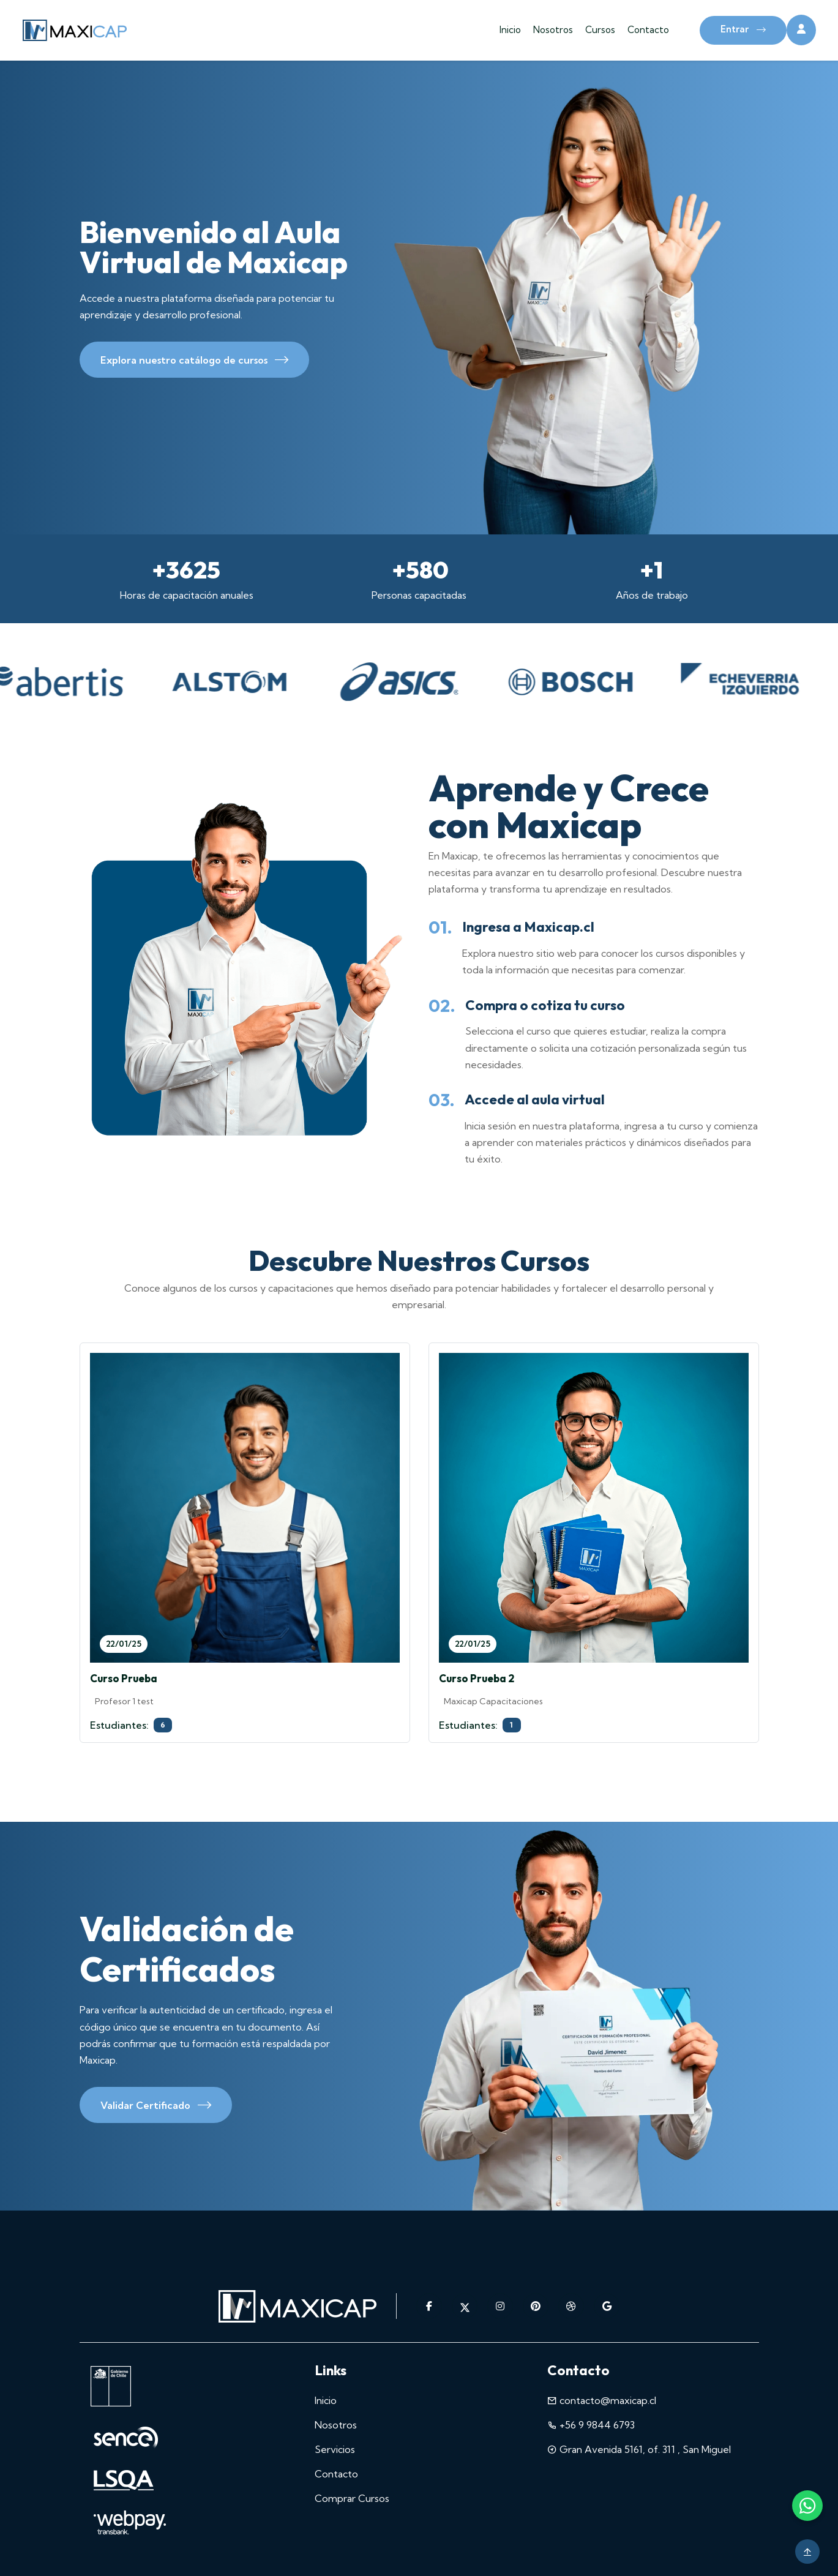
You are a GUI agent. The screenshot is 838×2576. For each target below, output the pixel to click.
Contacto (648, 30)
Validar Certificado (155, 2107)
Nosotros (553, 30)
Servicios (335, 2449)
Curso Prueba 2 (476, 1678)
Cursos (600, 30)
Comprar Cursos (352, 2498)
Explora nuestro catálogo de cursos (194, 361)
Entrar (743, 30)
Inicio (510, 30)
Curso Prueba (123, 1678)
